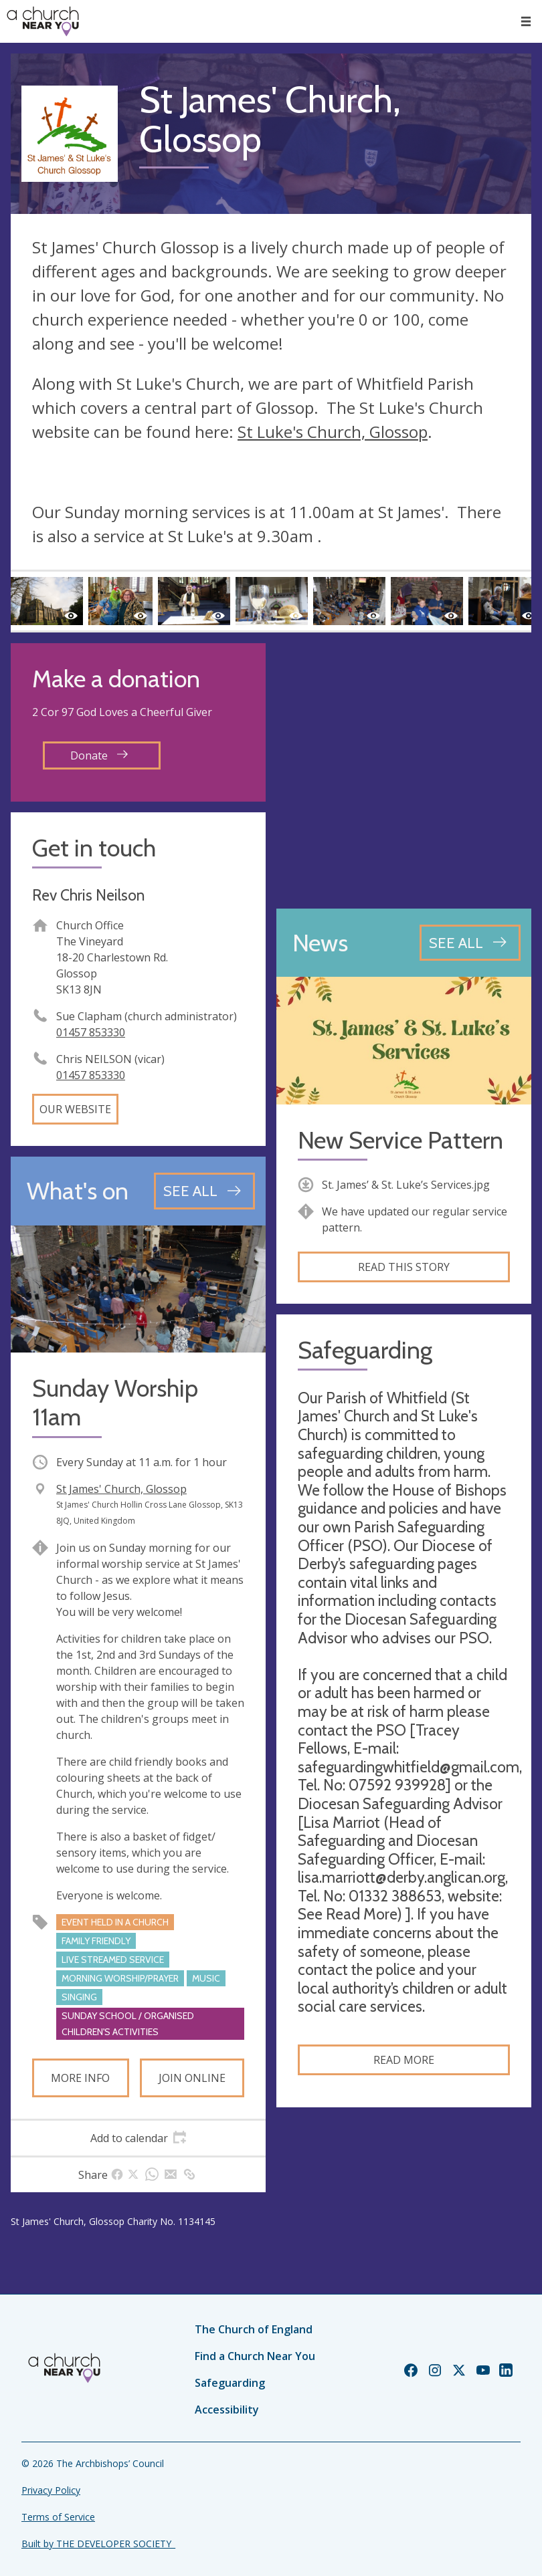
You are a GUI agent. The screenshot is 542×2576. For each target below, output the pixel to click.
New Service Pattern (400, 1140)
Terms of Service (58, 2516)
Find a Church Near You (255, 2356)
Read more (403, 2060)
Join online (192, 2078)
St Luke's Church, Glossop (333, 432)
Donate (99, 755)
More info (80, 2078)
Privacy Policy (50, 2490)
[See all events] (204, 1191)
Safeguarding (230, 2382)
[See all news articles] (470, 943)
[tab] (138, 2138)
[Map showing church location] (403, 770)
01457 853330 (90, 1032)
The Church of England (253, 2329)
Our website (75, 1109)
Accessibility (227, 2409)
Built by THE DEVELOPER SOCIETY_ (98, 2543)
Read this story (404, 1267)
